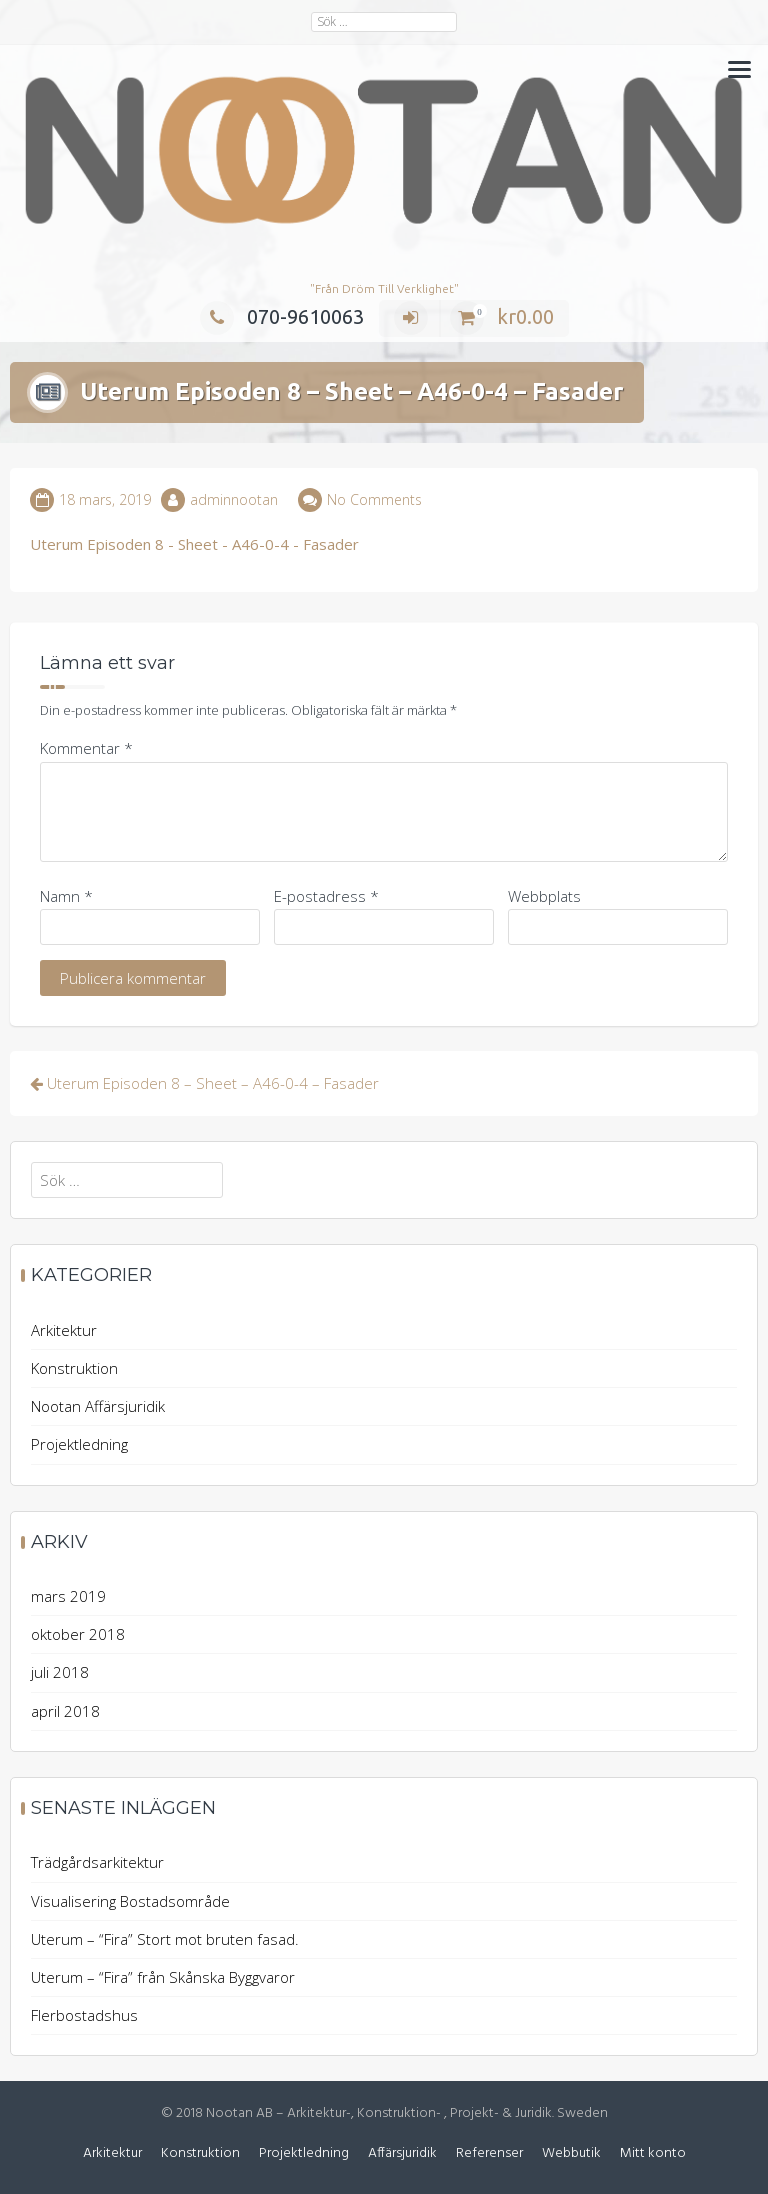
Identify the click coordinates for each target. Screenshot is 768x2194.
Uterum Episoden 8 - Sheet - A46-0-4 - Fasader (194, 544)
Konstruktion (74, 1368)
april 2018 (65, 1711)
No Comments (374, 499)
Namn (66, 896)
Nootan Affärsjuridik (98, 1406)
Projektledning (79, 1444)
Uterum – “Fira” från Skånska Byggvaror (163, 1977)
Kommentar (86, 748)
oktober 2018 (78, 1634)
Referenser (489, 2153)
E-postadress (326, 896)
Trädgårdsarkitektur (97, 1862)
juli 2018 (60, 1672)
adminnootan (234, 499)
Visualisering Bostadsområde (130, 1901)
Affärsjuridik (402, 2153)
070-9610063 (282, 316)
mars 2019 (68, 1596)
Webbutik (571, 2153)
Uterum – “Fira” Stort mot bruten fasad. (165, 1939)
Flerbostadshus (84, 2015)
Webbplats (544, 896)
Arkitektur (64, 1330)
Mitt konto (653, 2153)
